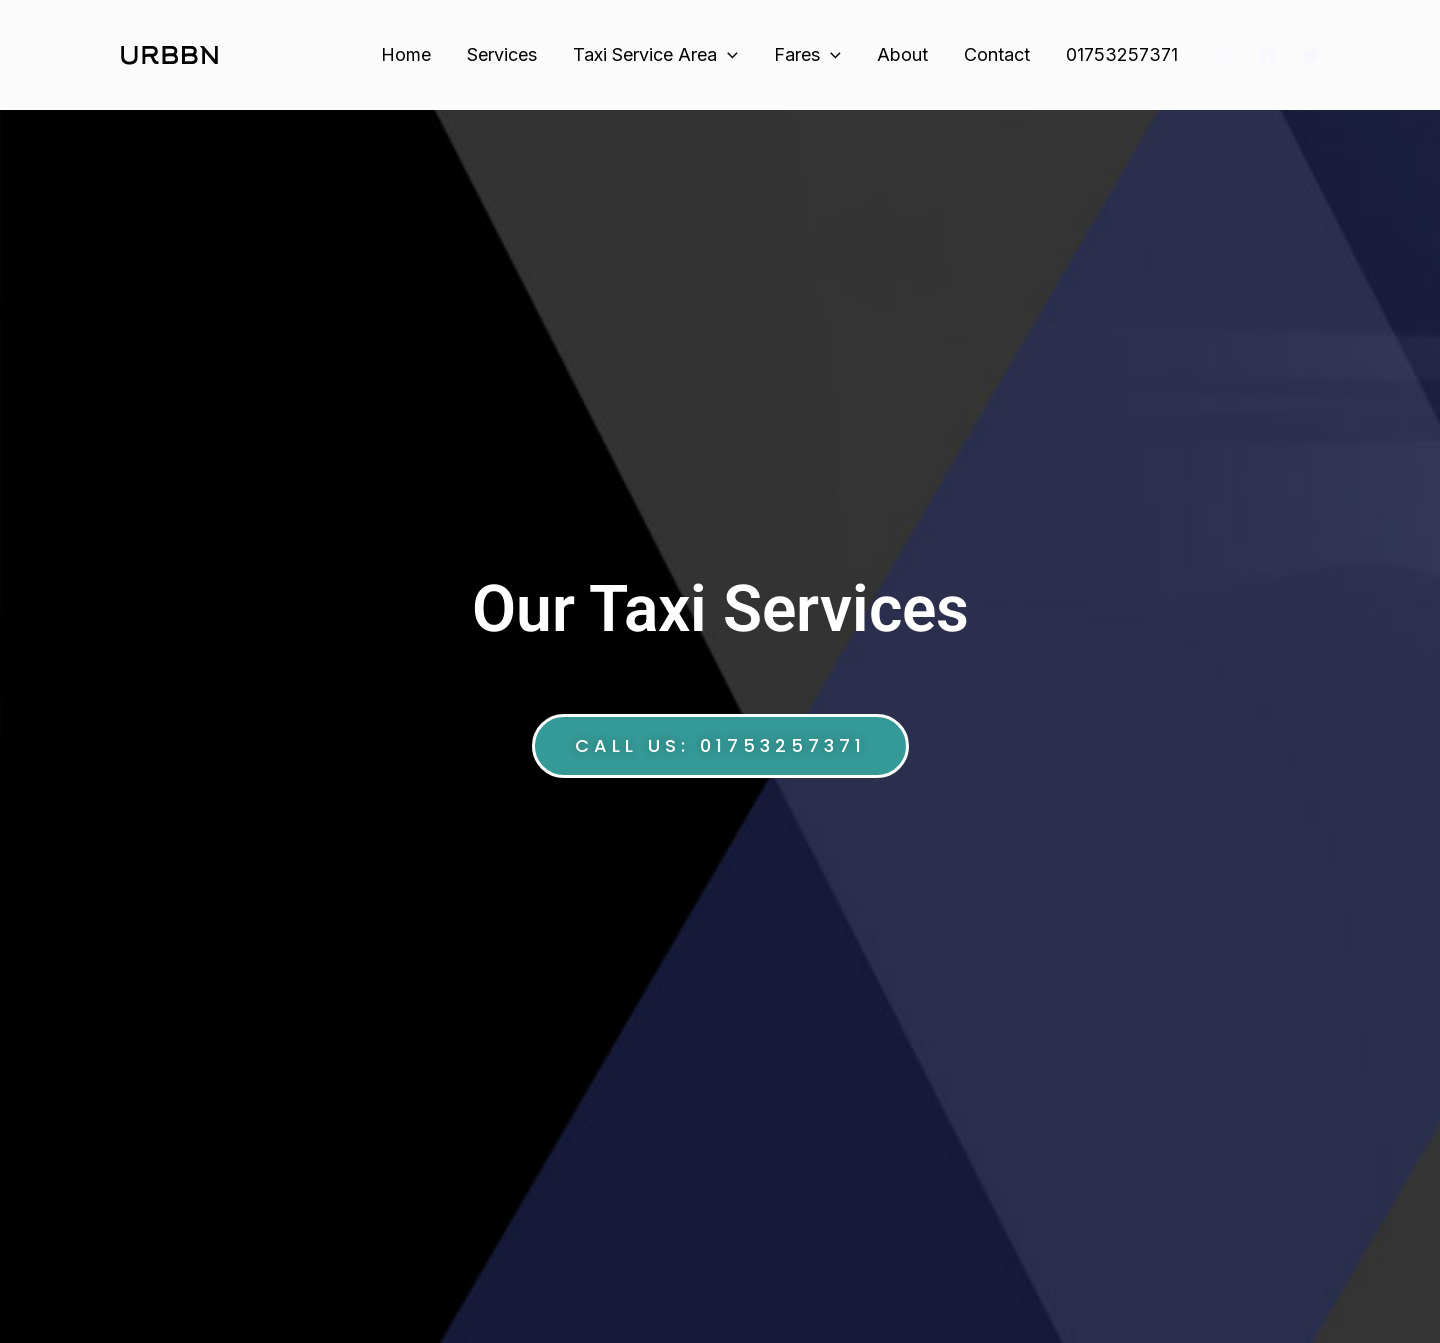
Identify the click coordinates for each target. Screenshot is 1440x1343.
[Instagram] (1225, 56)
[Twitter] (1311, 56)
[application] (727, 55)
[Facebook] (1268, 56)
